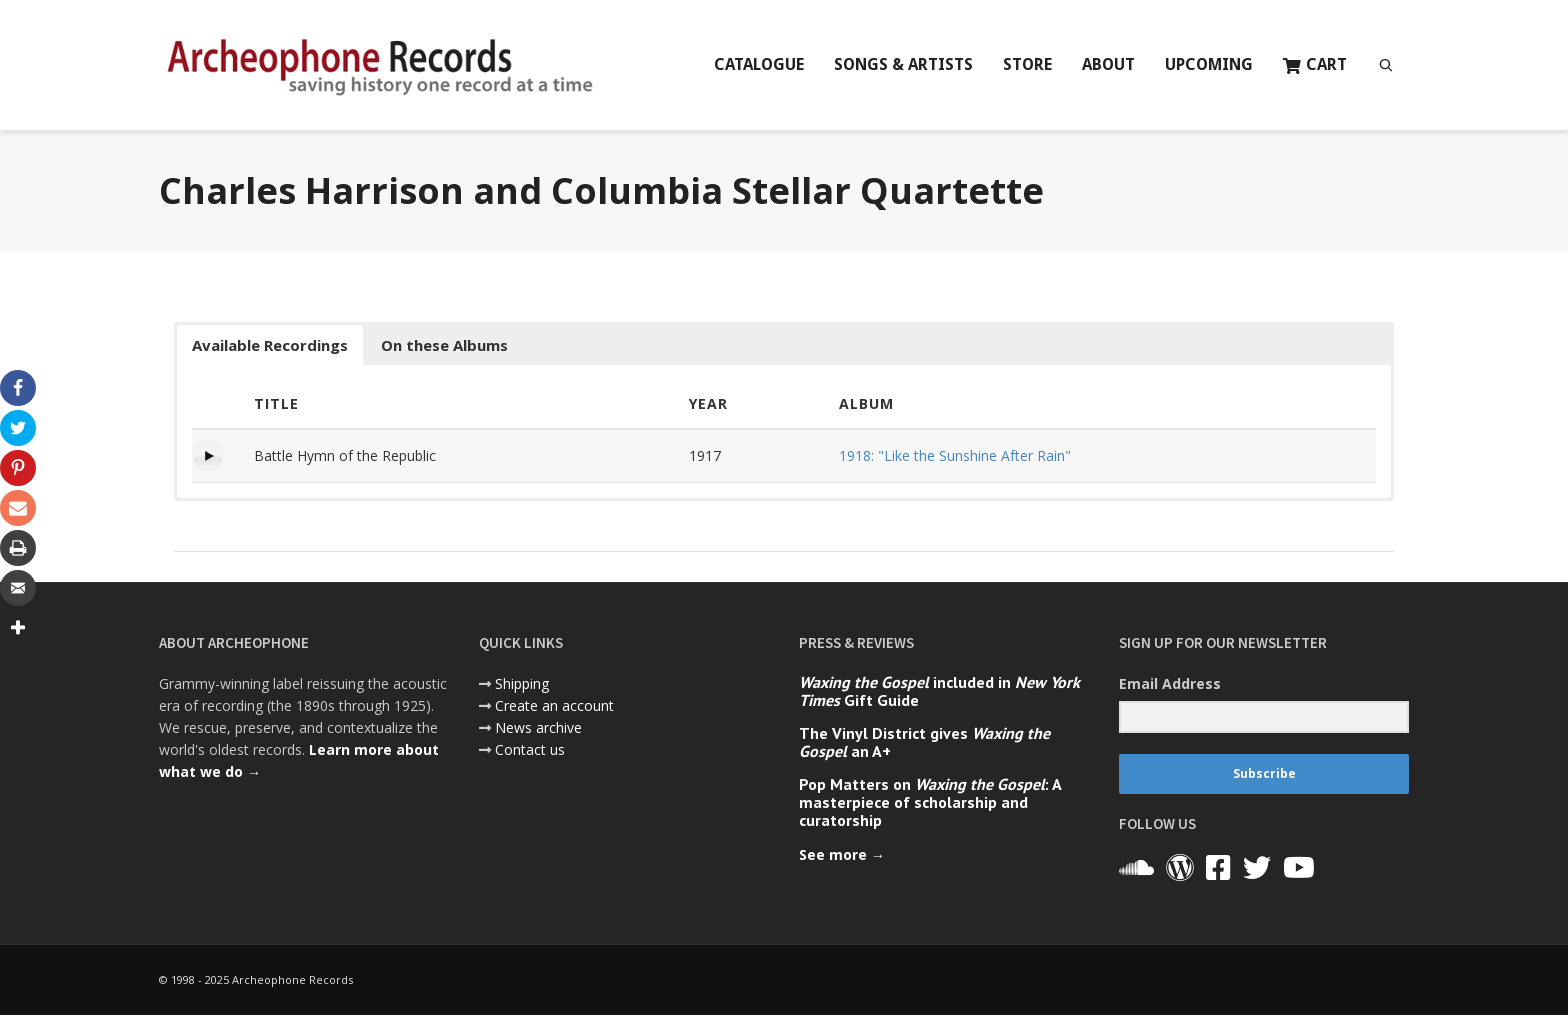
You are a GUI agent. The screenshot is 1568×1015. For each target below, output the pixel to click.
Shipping (522, 683)
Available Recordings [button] (270, 345)
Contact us (530, 749)
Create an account (554, 705)
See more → (842, 854)
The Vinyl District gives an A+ (924, 742)
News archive (538, 727)
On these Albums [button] (444, 345)
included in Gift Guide (939, 691)
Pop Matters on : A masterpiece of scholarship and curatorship (930, 802)
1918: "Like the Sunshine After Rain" (955, 455)
